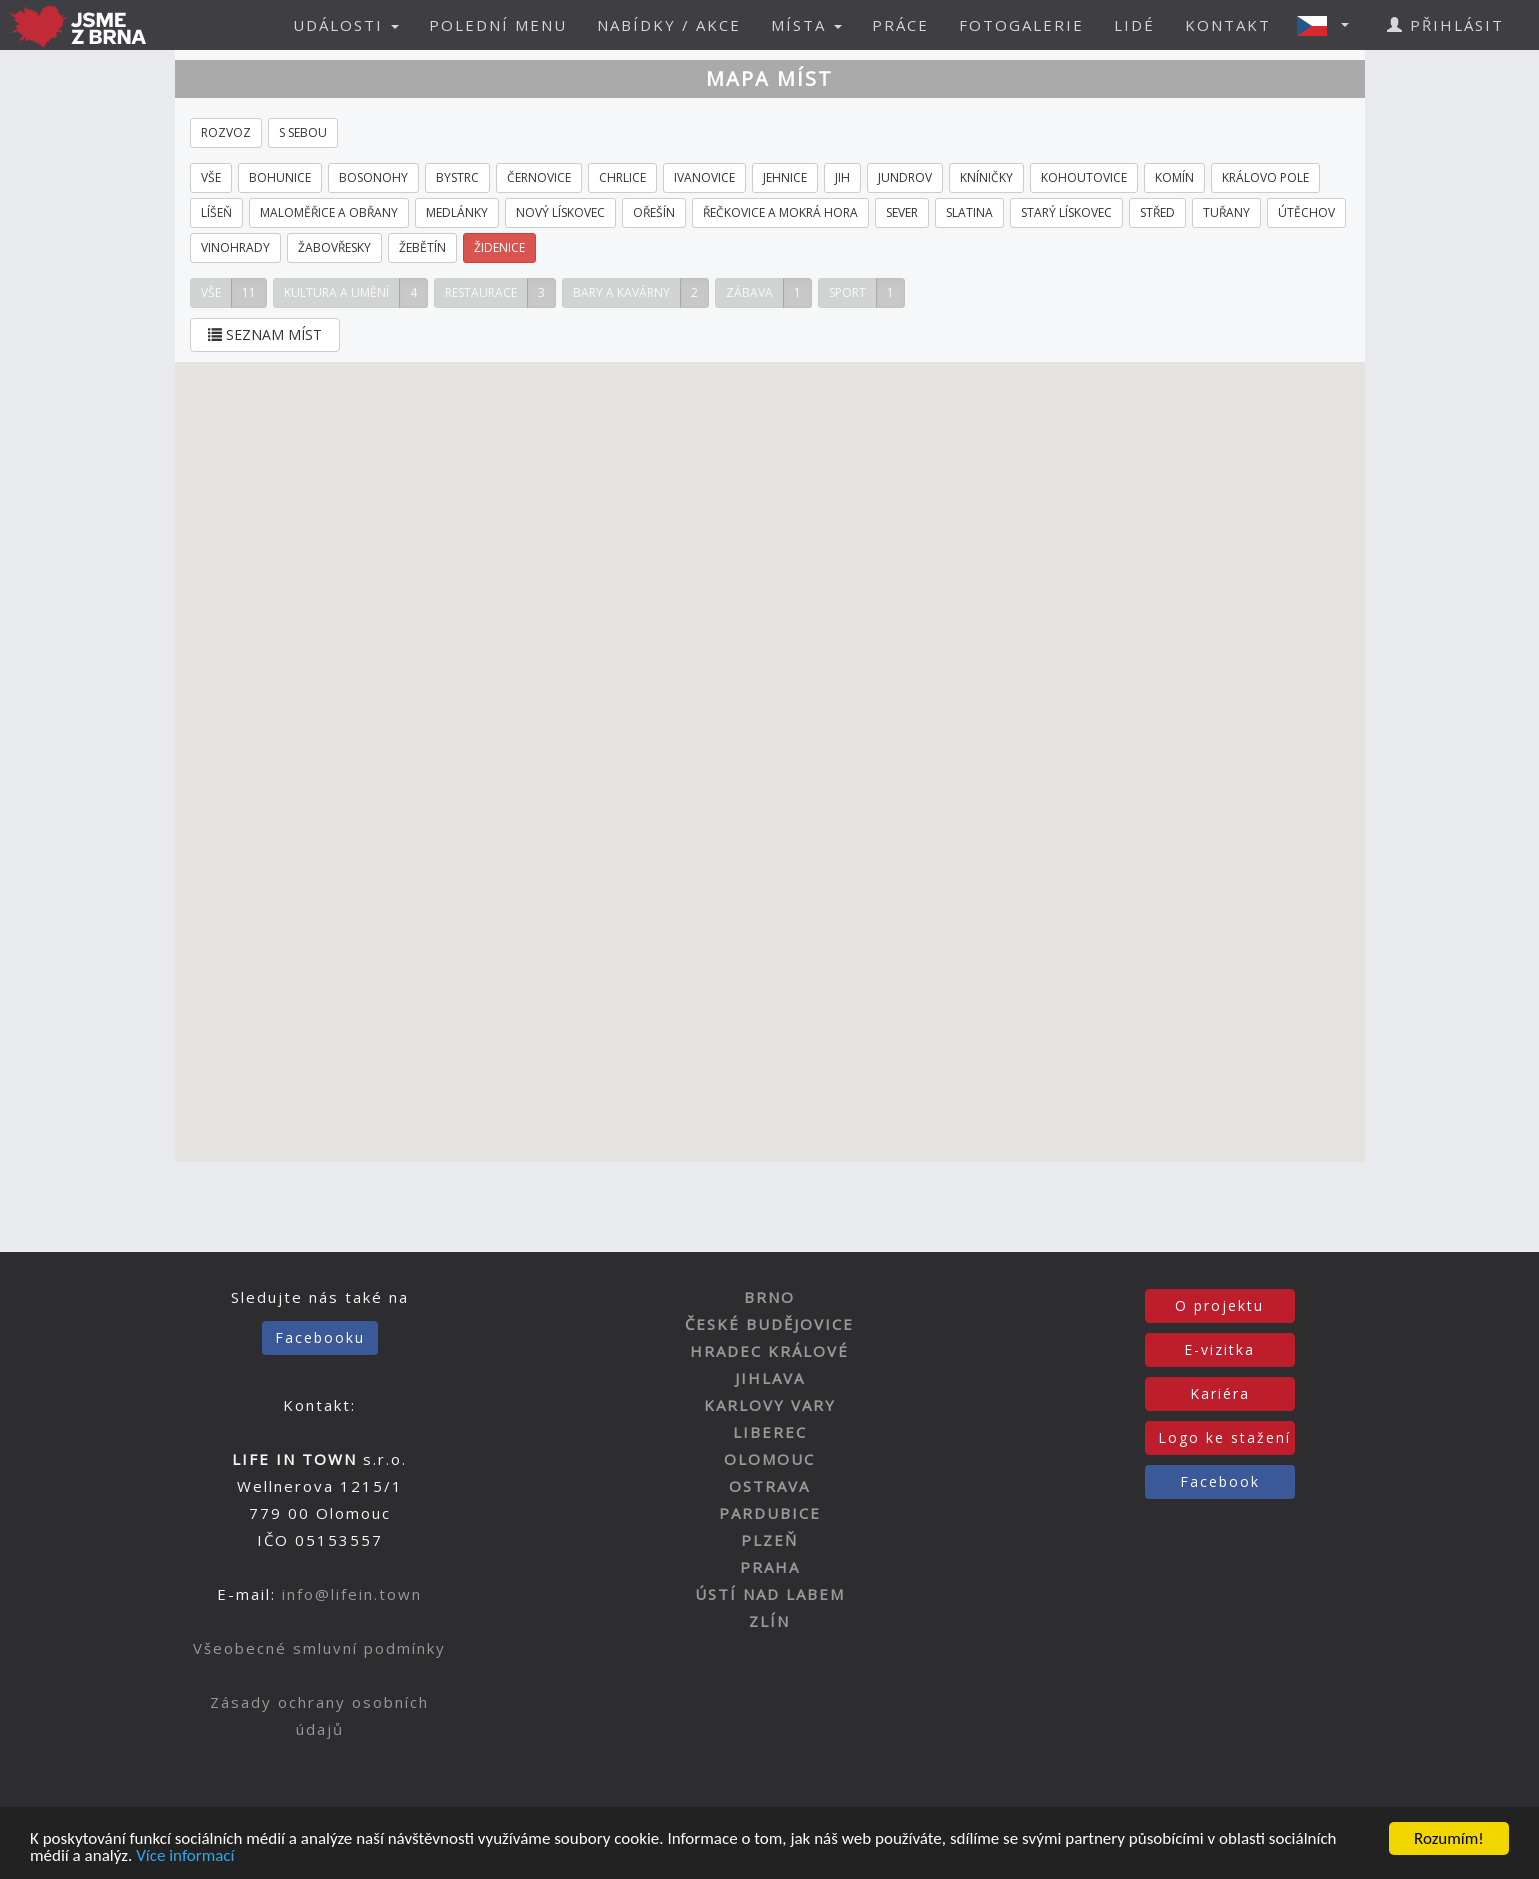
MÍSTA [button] (806, 25)
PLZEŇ (769, 1540)
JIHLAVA (770, 1378)
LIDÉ (1134, 25)
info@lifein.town (352, 1594)
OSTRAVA (769, 1486)
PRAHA (770, 1567)
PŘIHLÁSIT (1445, 25)
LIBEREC (770, 1432)
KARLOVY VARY (770, 1405)
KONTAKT (1228, 25)
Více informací (185, 1856)
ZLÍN (769, 1621)
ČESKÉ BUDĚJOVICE (769, 1324)
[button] (1329, 25)
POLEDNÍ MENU (498, 25)
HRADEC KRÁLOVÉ (769, 1351)
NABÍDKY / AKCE (669, 25)
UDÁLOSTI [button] (346, 25)
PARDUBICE (770, 1513)
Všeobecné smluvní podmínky (319, 1648)
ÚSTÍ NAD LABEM (770, 1594)
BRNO (769, 1297)
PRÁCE (900, 25)
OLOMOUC (769, 1459)
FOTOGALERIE (1021, 25)
